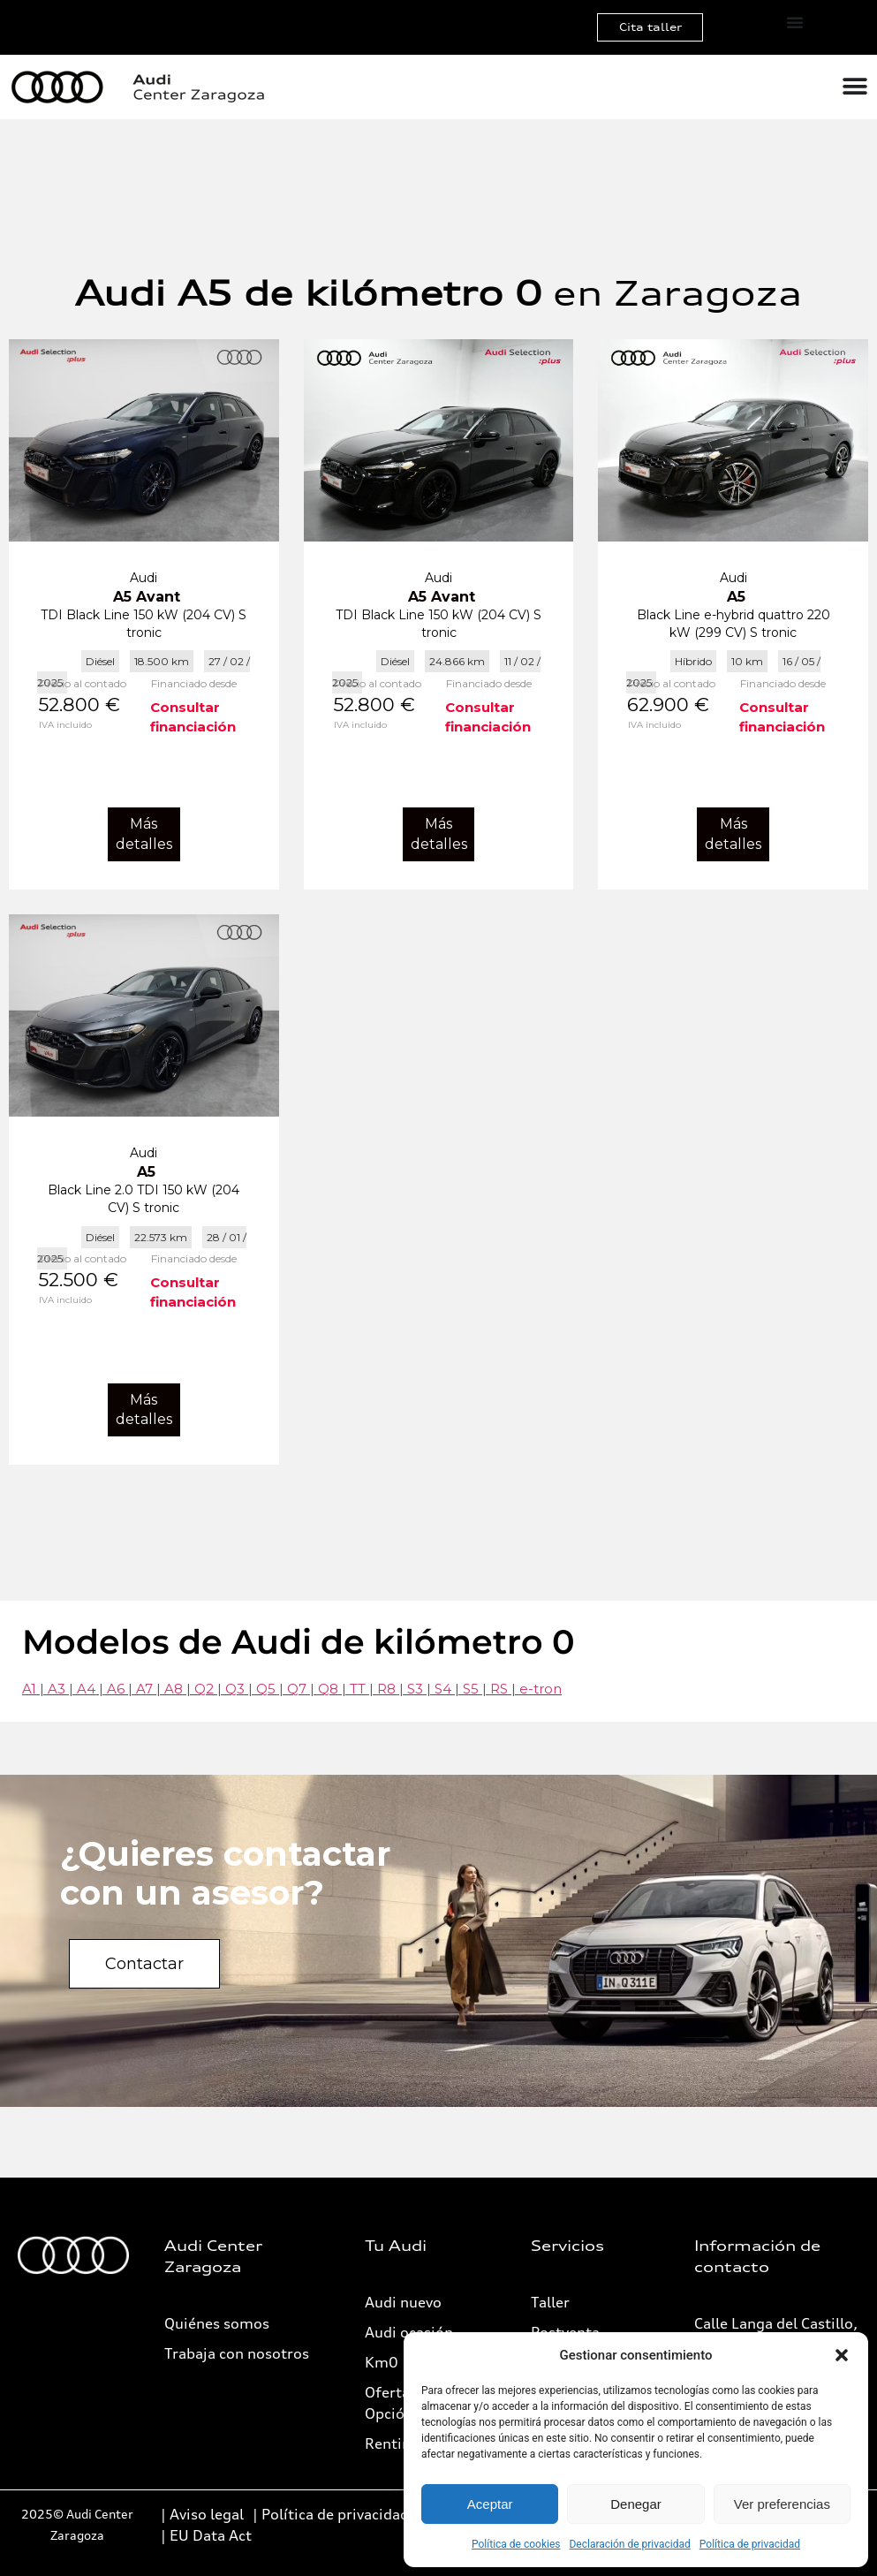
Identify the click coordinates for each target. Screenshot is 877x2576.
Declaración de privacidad (629, 2544)
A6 (116, 1688)
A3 (56, 1688)
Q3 (235, 1688)
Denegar (636, 2504)
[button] (842, 2355)
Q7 (296, 1688)
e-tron (540, 1688)
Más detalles (144, 833)
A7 (144, 1688)
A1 (29, 1688)
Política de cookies (516, 2544)
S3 (415, 1688)
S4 (443, 1688)
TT (358, 1688)
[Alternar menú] (795, 22)
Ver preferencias (782, 2504)
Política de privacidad (749, 2544)
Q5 (266, 1688)
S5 (471, 1688)
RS (499, 1688)
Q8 (328, 1688)
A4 (86, 1688)
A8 (173, 1688)
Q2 (204, 1688)
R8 (386, 1688)
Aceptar (490, 2504)
